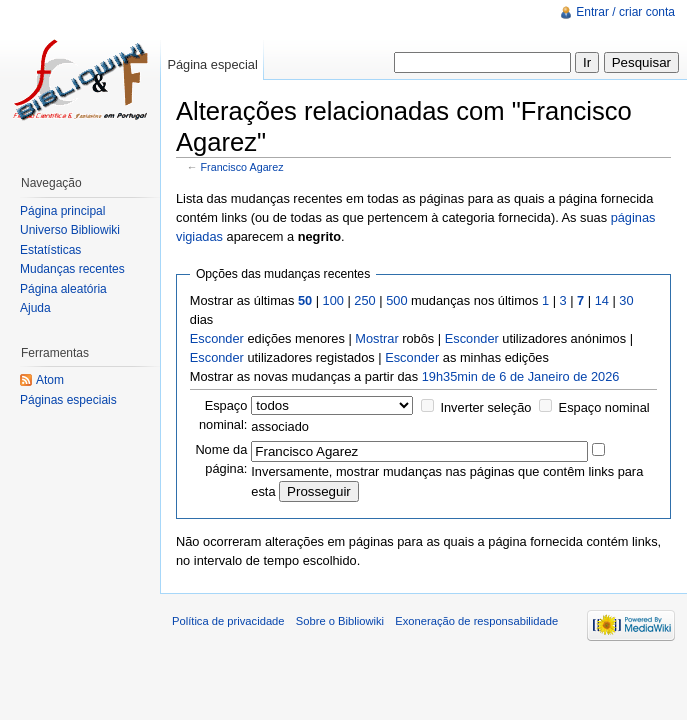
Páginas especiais (68, 400)
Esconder (217, 338)
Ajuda (35, 308)
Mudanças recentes (72, 269)
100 (333, 300)
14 (602, 300)
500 (396, 300)
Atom (50, 380)
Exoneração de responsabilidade (476, 621)
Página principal (62, 211)
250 (364, 300)
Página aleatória (63, 289)
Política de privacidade (228, 621)
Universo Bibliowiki (70, 230)
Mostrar (376, 338)
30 (626, 300)
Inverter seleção (485, 407)
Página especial (212, 64)
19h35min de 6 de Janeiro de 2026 (521, 376)
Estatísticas (50, 250)
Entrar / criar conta (625, 12)
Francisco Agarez (242, 167)
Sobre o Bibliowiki (340, 621)
